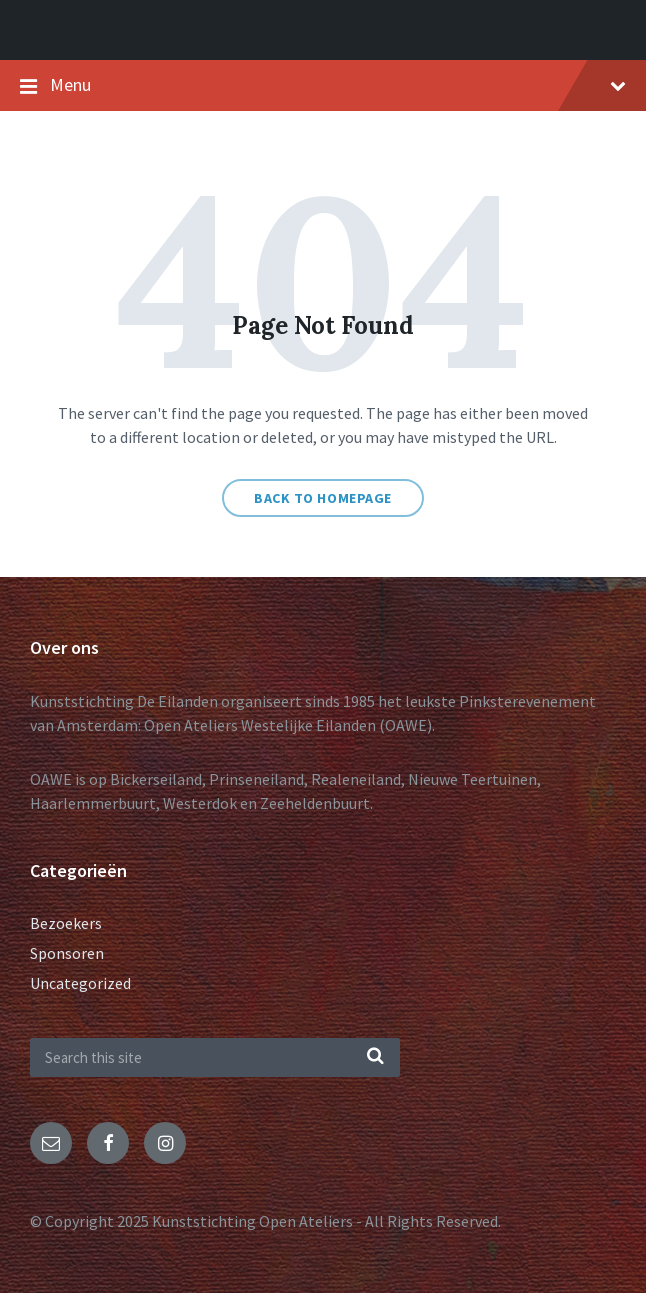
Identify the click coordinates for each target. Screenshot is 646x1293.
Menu (338, 84)
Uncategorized (80, 983)
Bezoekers (66, 923)
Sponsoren (67, 953)
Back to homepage (323, 498)
